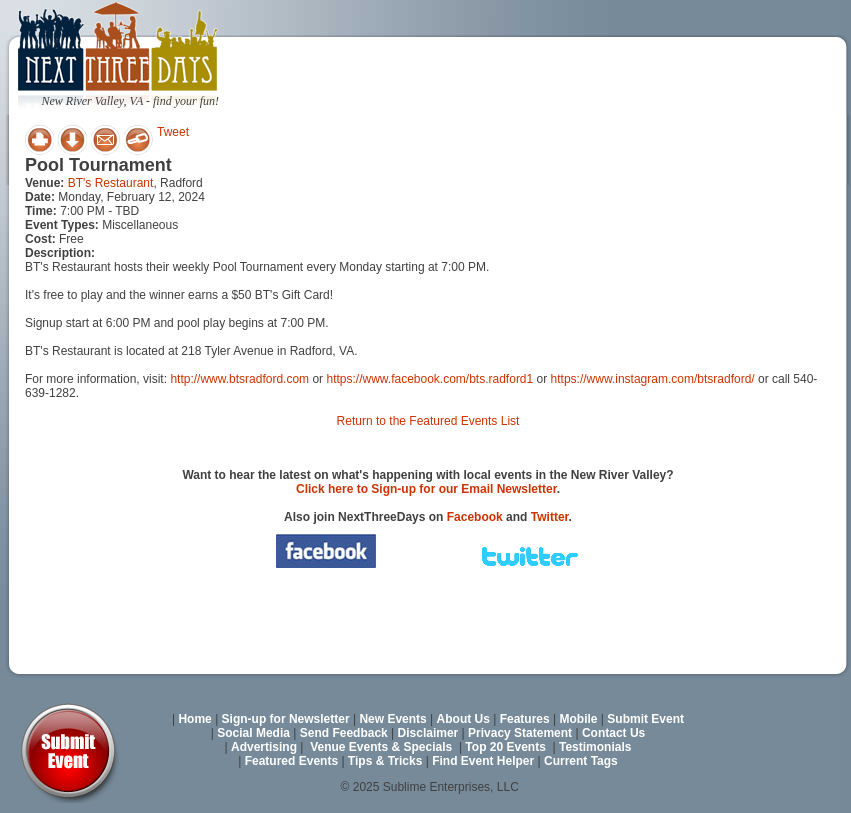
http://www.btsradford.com (239, 379)
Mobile (579, 719)
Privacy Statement (520, 733)
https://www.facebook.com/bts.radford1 (429, 379)
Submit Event (645, 719)
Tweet (173, 132)
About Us (463, 719)
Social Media (253, 733)
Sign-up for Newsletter (286, 719)
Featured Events (291, 761)
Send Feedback (344, 733)
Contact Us (613, 733)
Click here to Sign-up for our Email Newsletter (426, 489)
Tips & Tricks (385, 761)
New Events (392, 719)
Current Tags (581, 761)
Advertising (264, 747)
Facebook (475, 517)
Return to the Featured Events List (428, 421)
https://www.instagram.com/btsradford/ (653, 379)
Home (194, 719)
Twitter (550, 517)
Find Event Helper (483, 761)
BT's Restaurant (111, 183)
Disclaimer (428, 733)
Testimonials (595, 747)
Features (525, 719)
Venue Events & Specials (381, 747)
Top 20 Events (505, 747)
